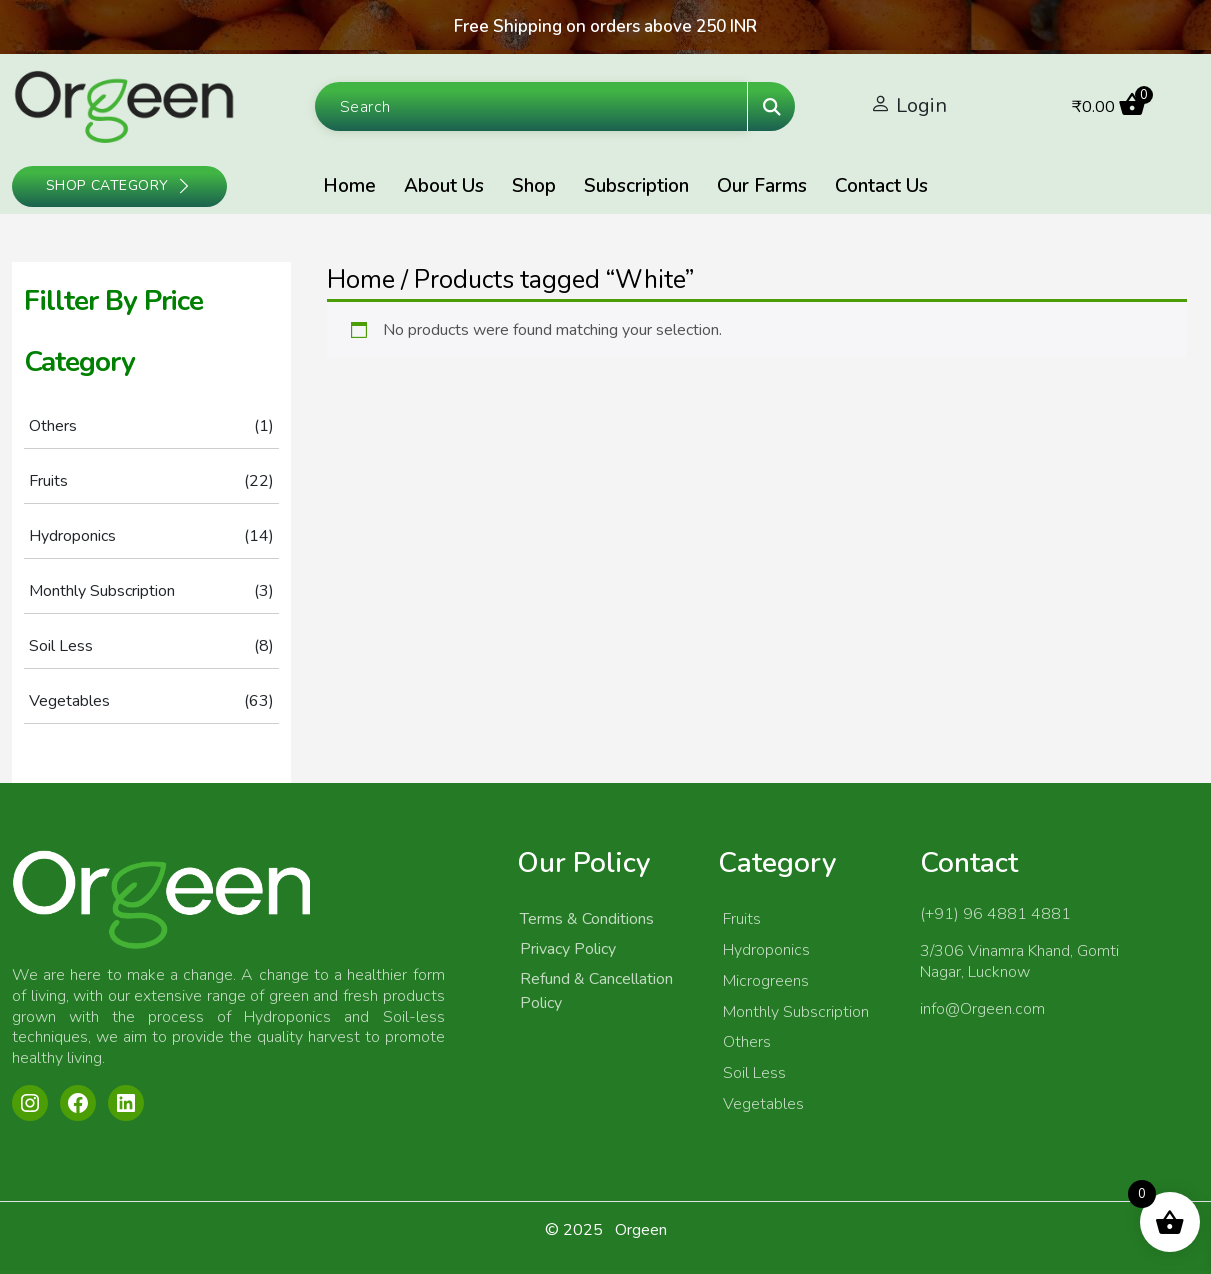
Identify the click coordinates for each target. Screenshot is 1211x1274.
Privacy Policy (568, 949)
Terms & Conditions (587, 919)
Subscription (636, 186)
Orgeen (641, 1230)
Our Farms (762, 186)
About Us (444, 186)
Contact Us (881, 186)
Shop (534, 186)
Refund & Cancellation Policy (596, 991)
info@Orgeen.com (982, 1009)
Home (349, 186)
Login (921, 105)
